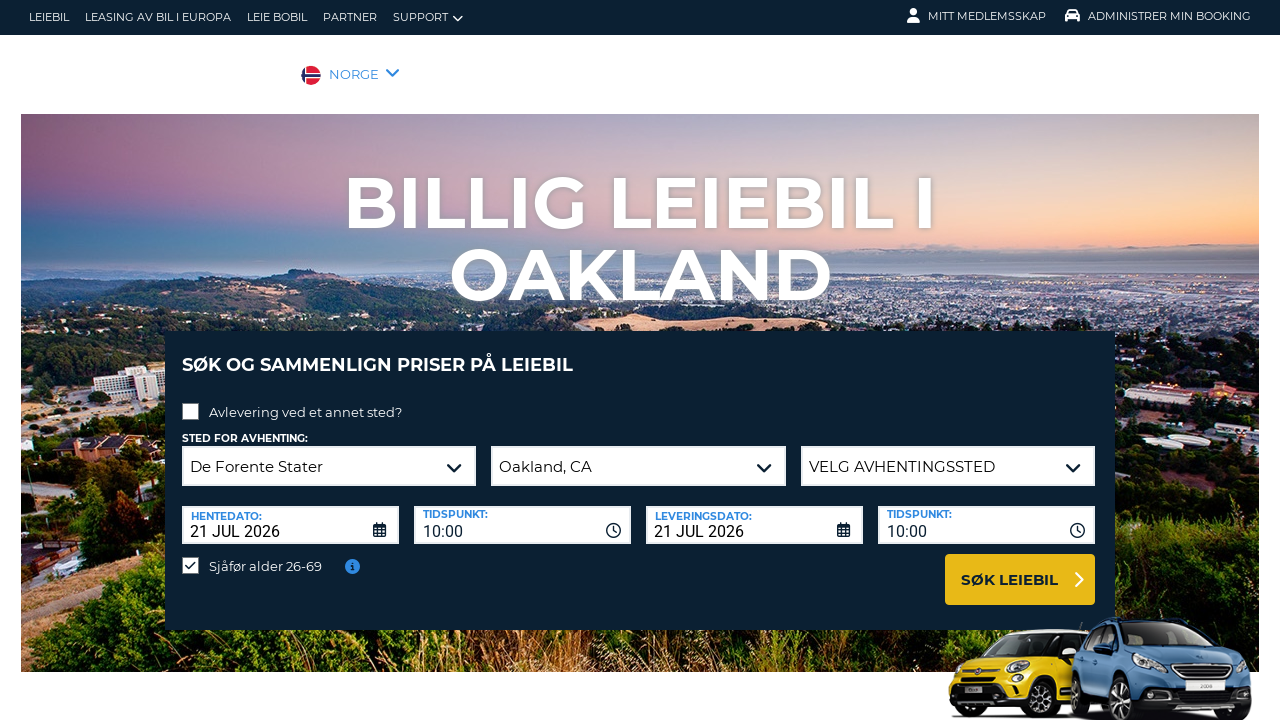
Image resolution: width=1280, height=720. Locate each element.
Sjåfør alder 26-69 (265, 551)
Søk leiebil (1009, 564)
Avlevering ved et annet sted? (305, 397)
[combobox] (522, 510)
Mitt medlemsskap (976, 16)
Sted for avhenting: (245, 423)
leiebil (49, 17)
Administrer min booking (1158, 16)
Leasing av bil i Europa (158, 17)
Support (428, 17)
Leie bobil (277, 17)
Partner (350, 17)
